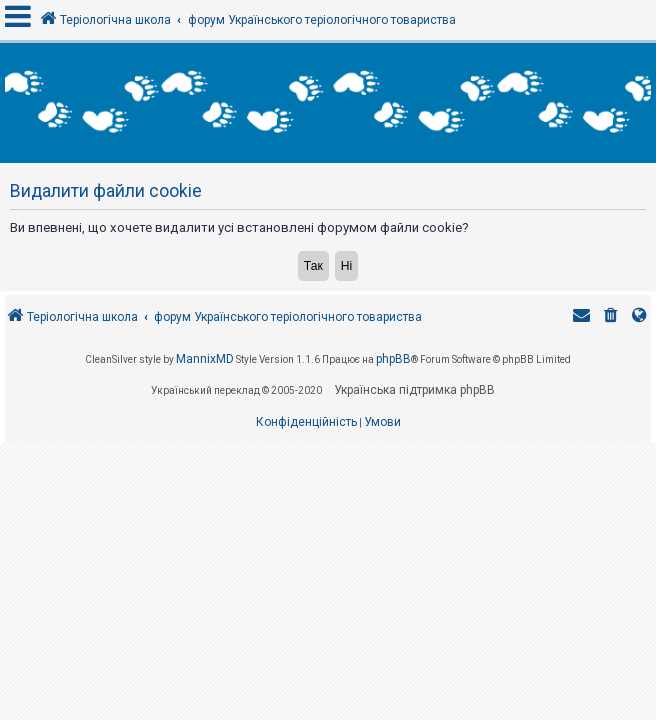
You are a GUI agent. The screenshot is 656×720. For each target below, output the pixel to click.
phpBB (393, 359)
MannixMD (205, 359)
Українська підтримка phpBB (414, 390)
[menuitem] (611, 317)
